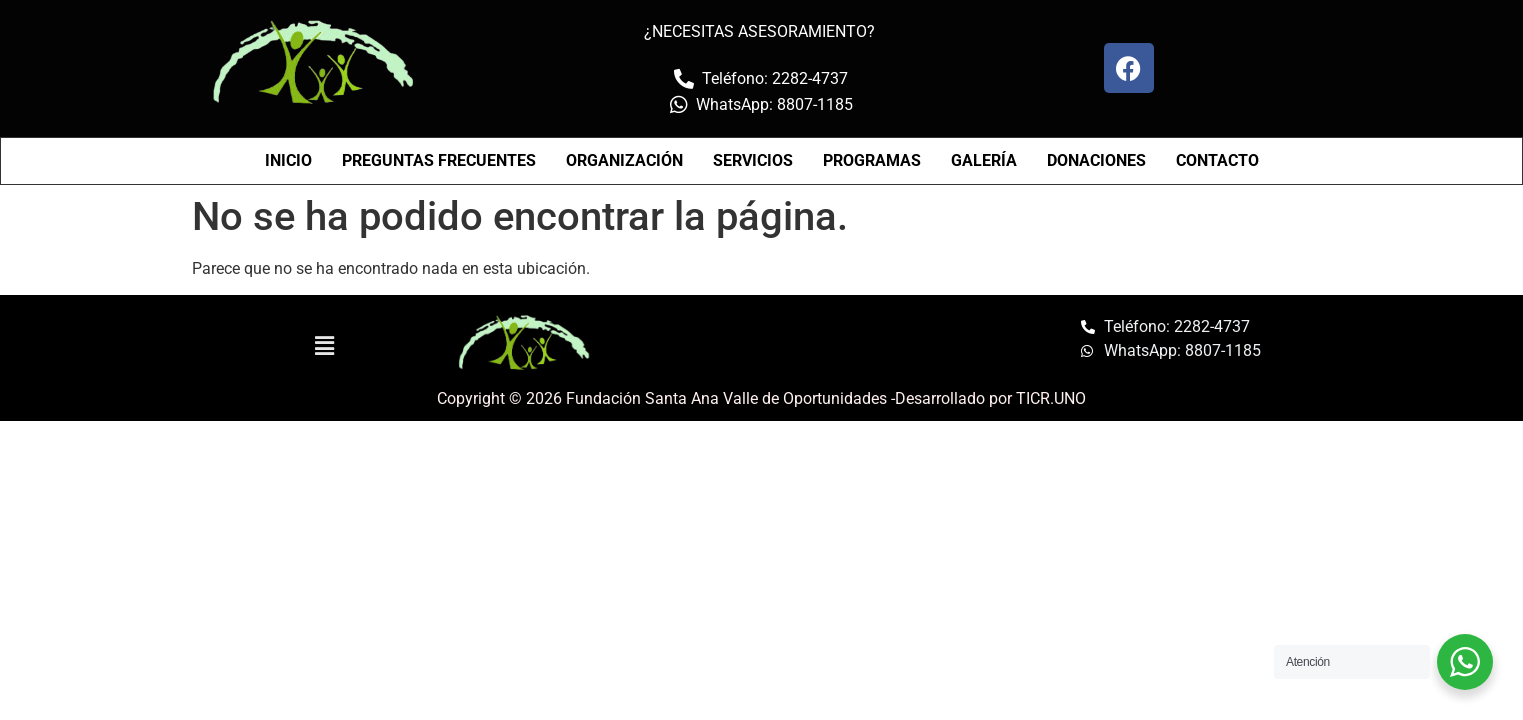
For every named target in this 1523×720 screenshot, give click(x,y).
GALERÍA (984, 160)
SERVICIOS (753, 160)
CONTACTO (1217, 160)
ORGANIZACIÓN (624, 160)
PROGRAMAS (872, 160)
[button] (325, 346)
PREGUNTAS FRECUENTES (439, 160)
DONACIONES (1096, 160)
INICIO (288, 160)
